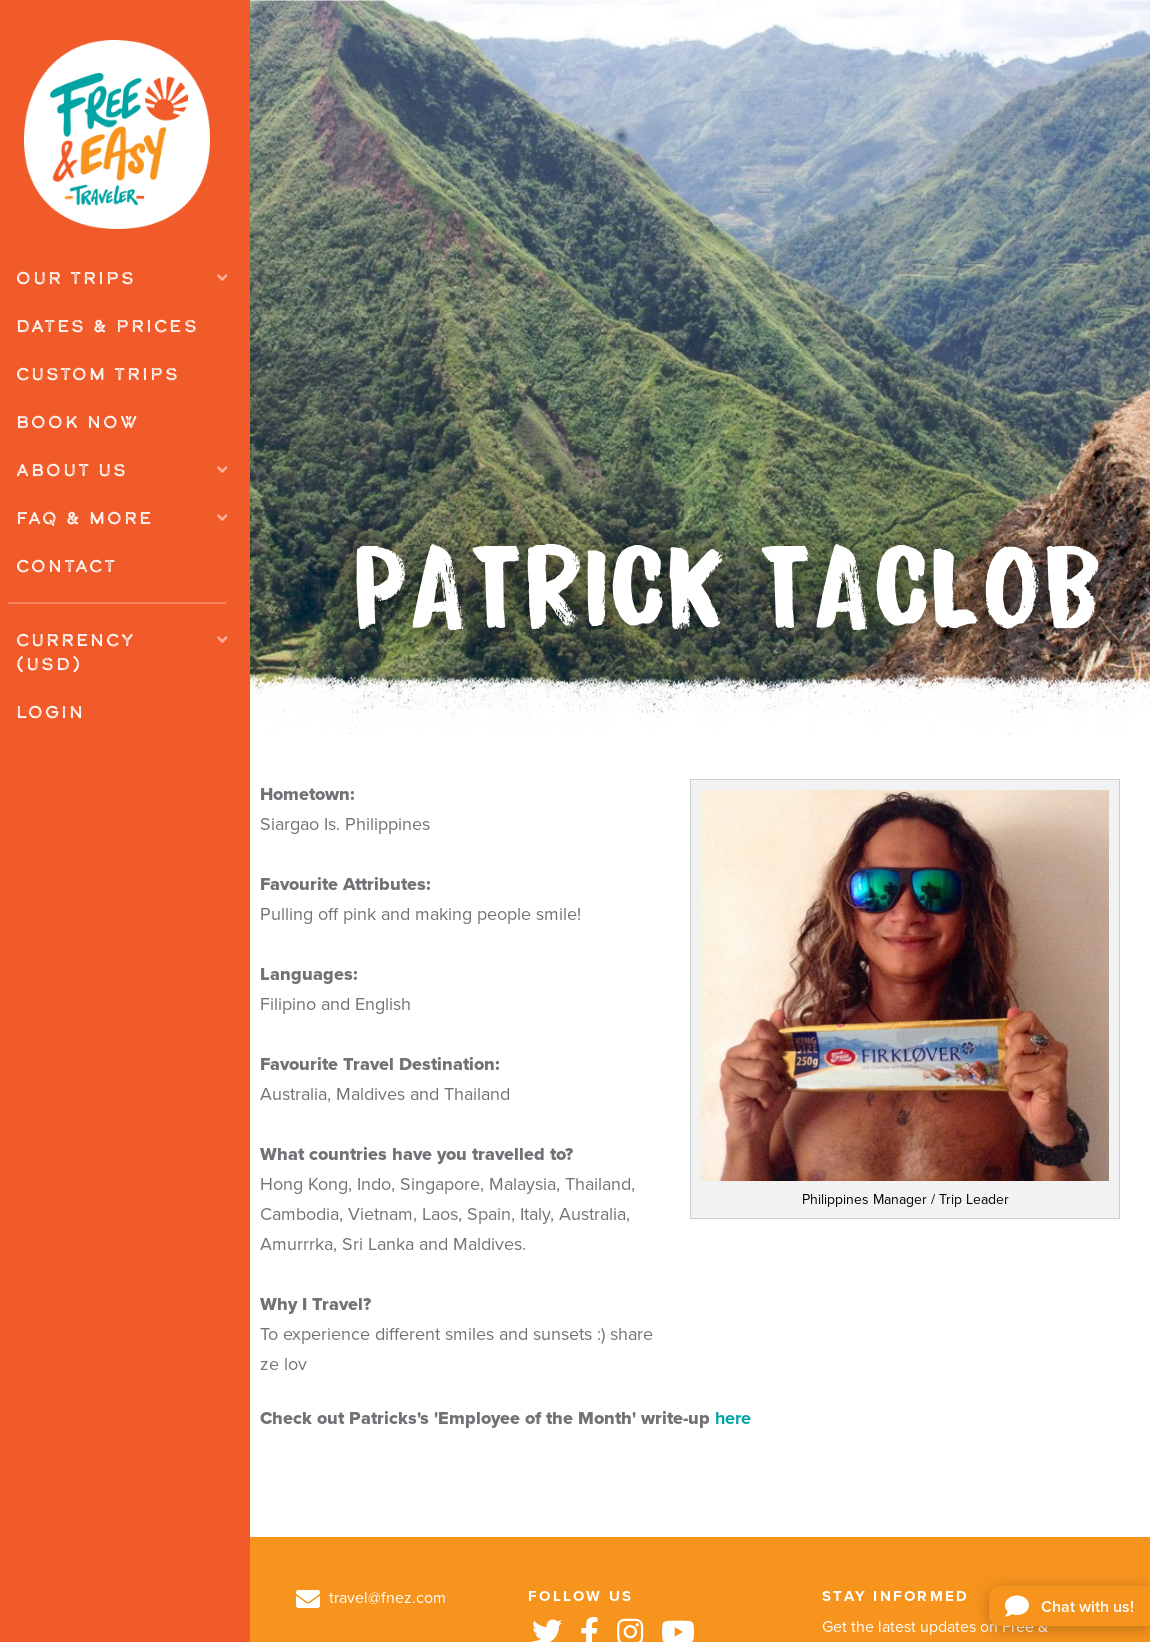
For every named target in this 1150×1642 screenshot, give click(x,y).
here (733, 1418)
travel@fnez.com (371, 1598)
